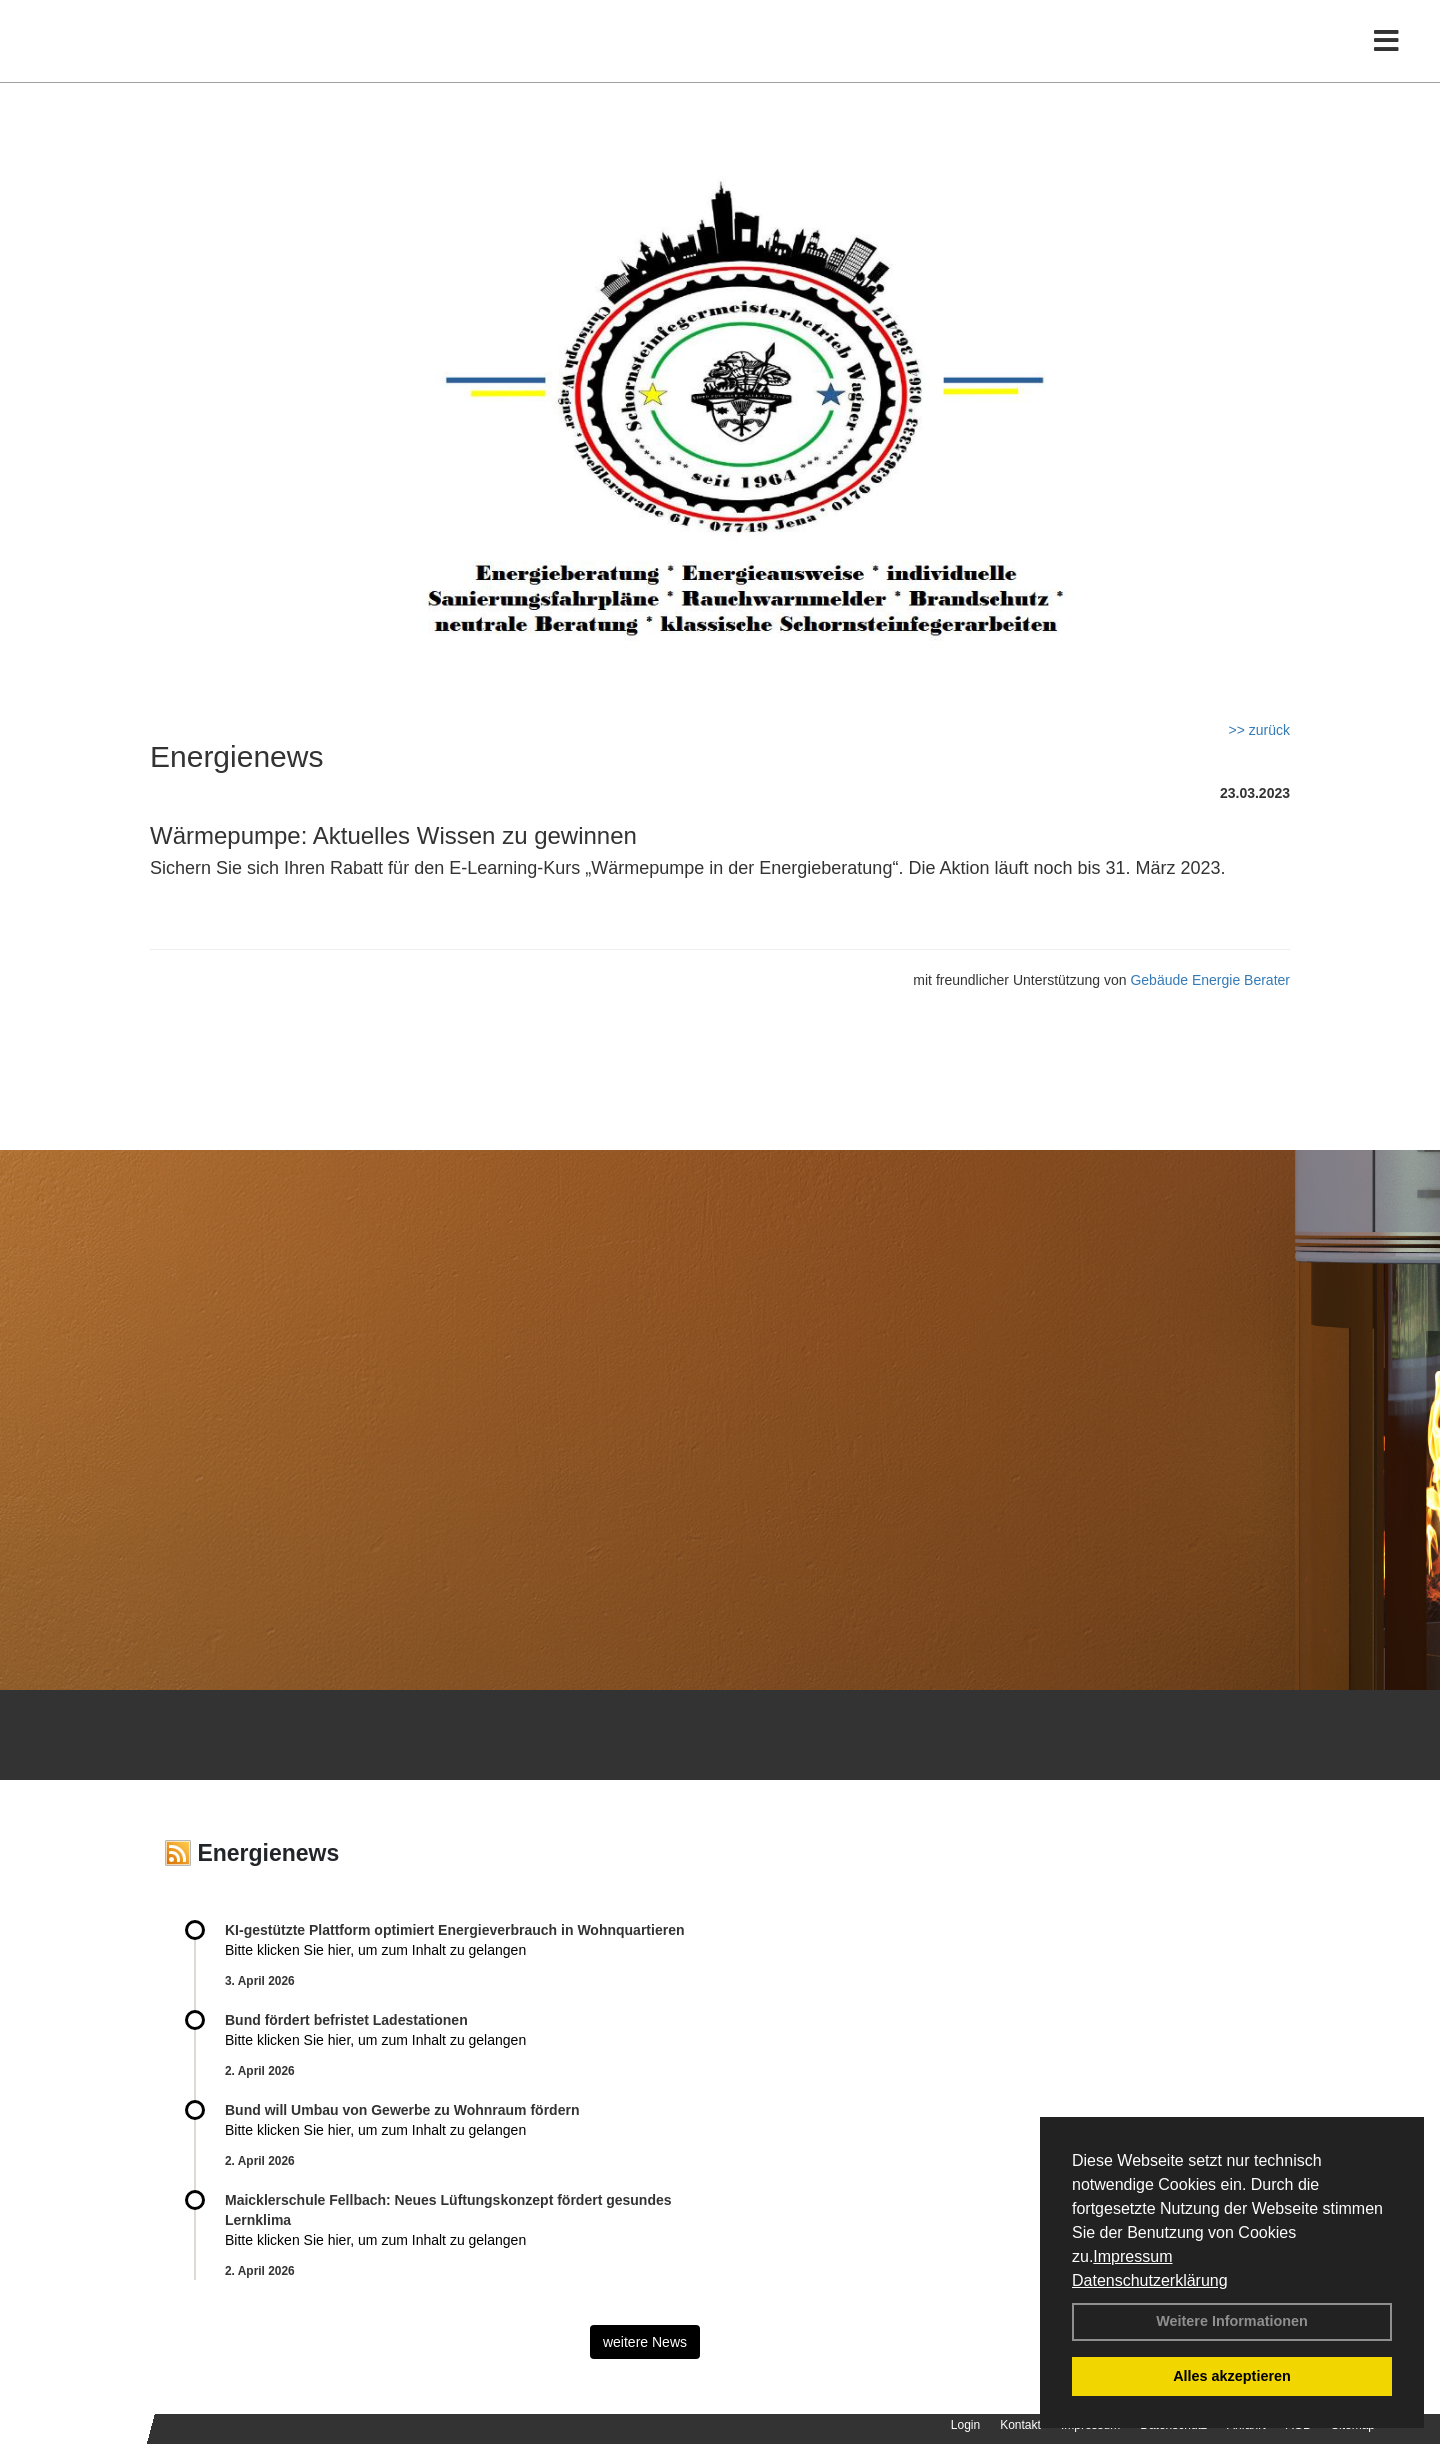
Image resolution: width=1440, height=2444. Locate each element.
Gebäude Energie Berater (1210, 980)
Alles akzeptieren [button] (1232, 2376)
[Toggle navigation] (1386, 57)
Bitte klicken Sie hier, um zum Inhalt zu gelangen (375, 1950)
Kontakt (1020, 2425)
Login (965, 2425)
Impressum (1132, 2256)
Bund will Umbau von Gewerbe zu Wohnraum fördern (402, 2110)
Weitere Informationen (1232, 2321)
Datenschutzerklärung (1150, 2280)
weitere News (645, 2342)
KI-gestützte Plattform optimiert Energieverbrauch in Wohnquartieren (454, 1930)
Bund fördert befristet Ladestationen (346, 2020)
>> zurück (1259, 730)
